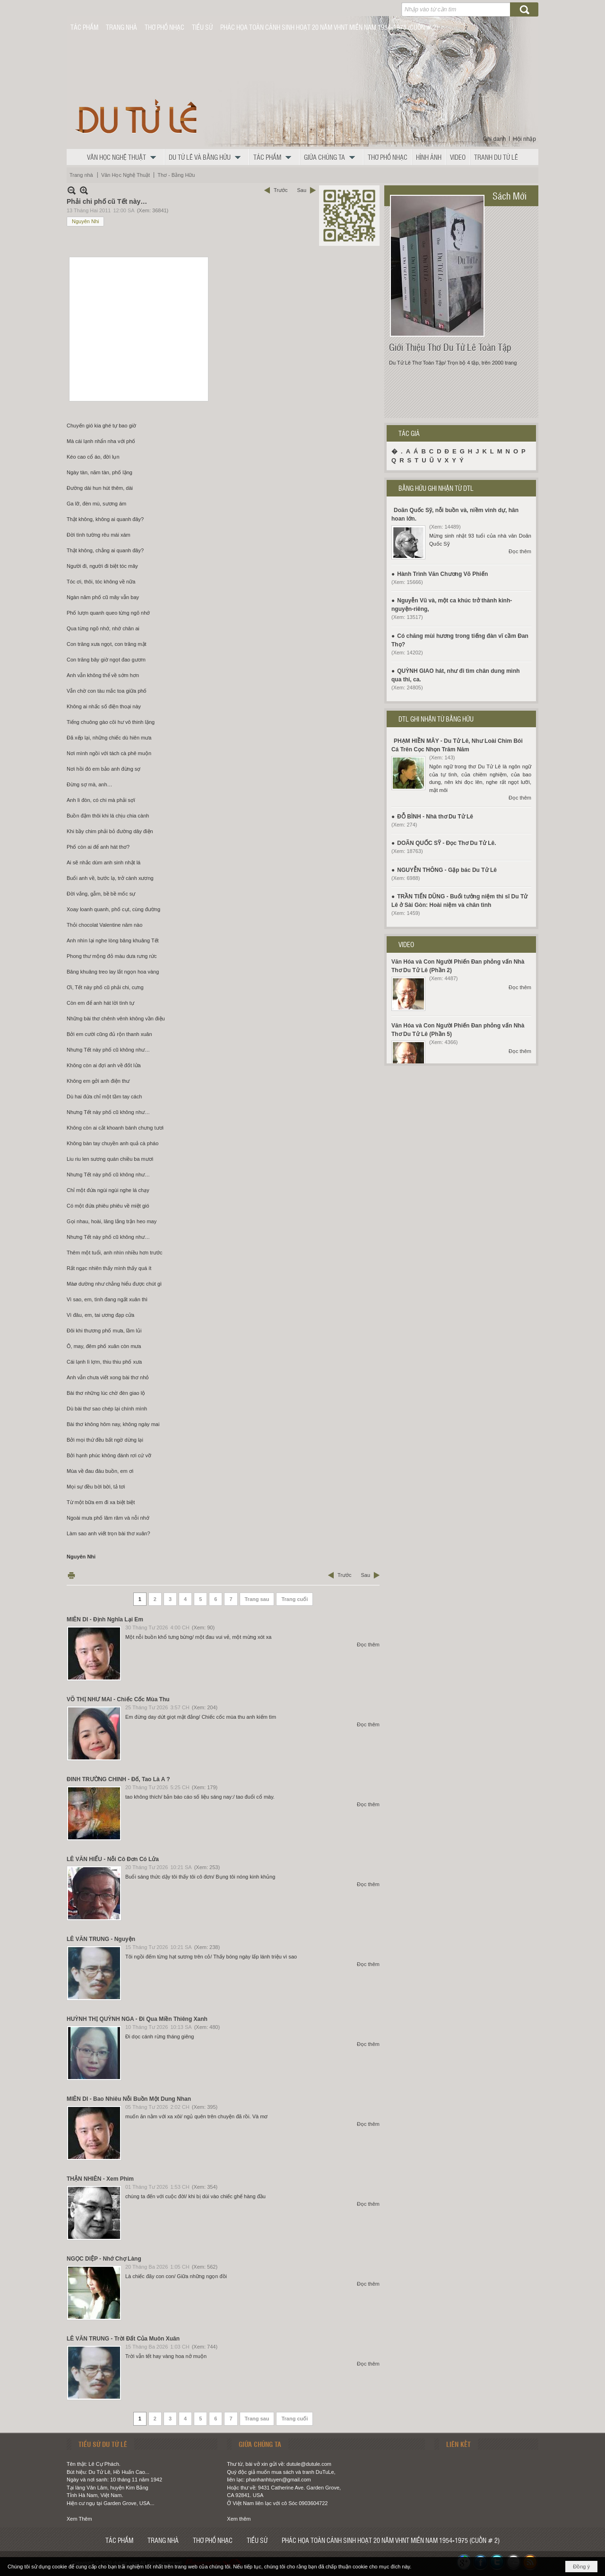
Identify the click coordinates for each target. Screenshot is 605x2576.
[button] (123, 157)
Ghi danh (494, 139)
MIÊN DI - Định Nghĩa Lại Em (105, 1619)
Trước (280, 190)
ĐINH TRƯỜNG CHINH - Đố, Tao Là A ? (118, 1779)
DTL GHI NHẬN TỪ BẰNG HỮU (436, 718)
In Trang (71, 1575)
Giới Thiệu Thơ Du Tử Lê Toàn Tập (450, 347)
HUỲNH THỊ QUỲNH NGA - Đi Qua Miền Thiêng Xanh (137, 2019)
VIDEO (406, 944)
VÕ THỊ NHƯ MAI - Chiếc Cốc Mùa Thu (118, 1699)
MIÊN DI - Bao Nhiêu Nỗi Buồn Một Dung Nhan (129, 2099)
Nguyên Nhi (85, 221)
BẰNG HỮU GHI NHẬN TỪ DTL (436, 488)
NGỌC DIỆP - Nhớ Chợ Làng (104, 2258)
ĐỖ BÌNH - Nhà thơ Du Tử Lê (435, 816)
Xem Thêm (79, 2519)
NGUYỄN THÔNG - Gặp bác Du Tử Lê (447, 870)
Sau (301, 190)
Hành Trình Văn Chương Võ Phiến (442, 574)
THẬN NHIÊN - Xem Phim (100, 2179)
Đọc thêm (368, 1644)
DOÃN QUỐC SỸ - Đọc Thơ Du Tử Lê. (446, 843)
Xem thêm (239, 2519)
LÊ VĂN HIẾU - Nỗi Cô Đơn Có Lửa (113, 1859)
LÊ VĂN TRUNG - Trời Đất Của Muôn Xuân (123, 2338)
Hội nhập (524, 139)
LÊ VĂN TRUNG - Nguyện (101, 1939)
